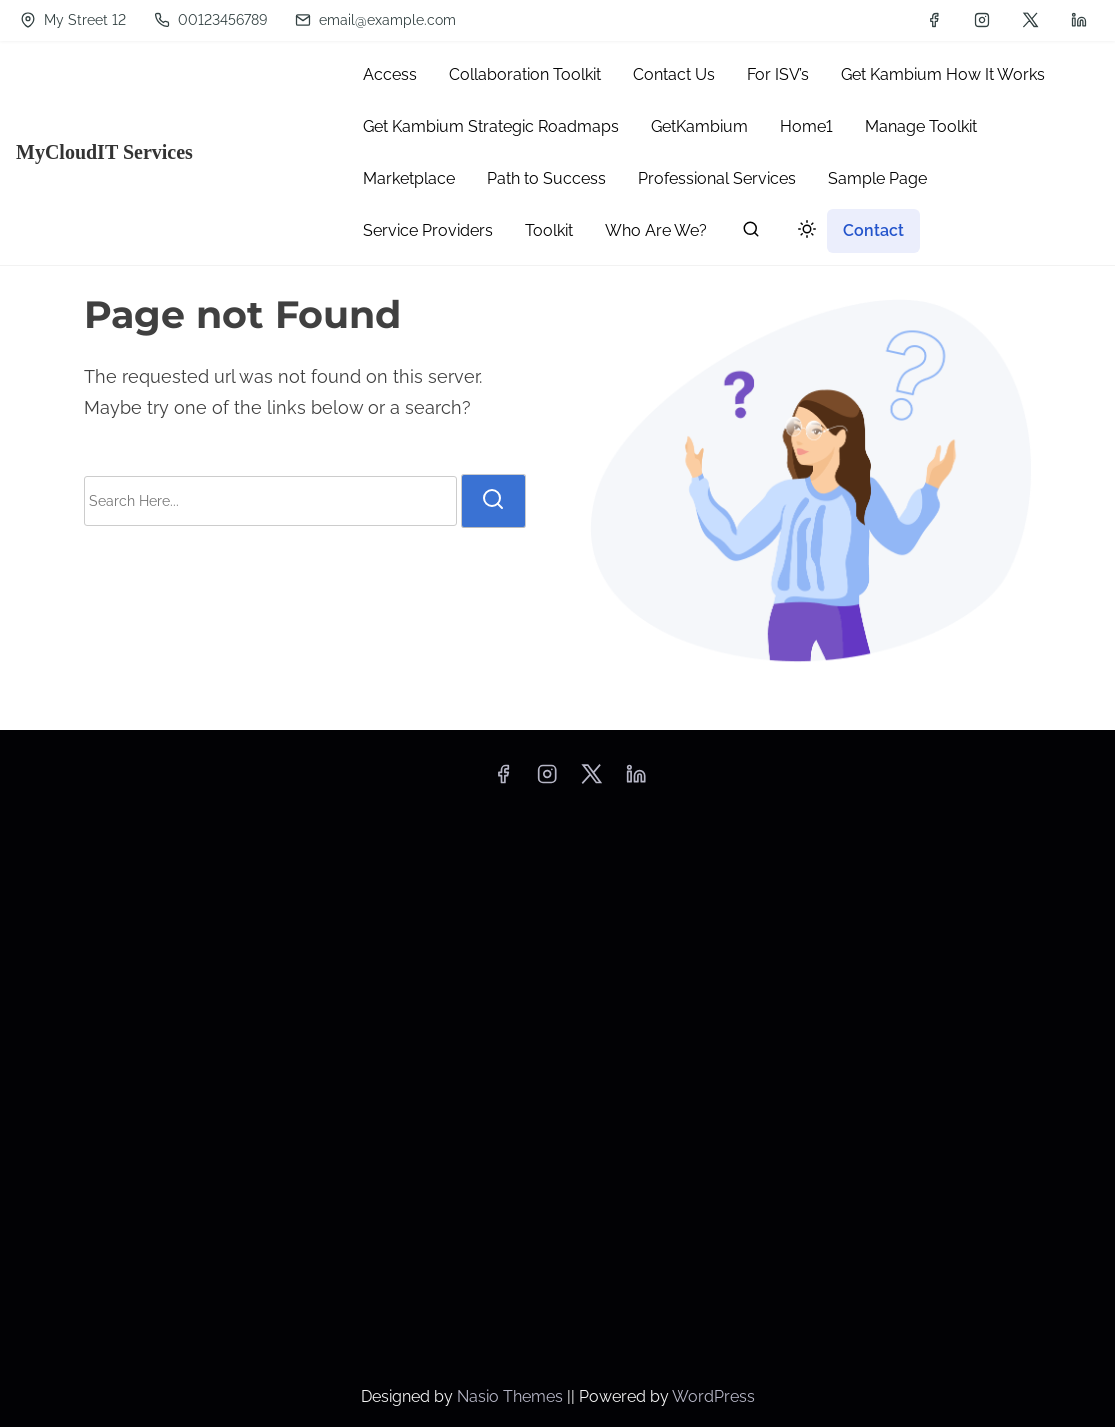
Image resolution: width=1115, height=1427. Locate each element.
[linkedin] (1079, 20)
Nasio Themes (512, 1396)
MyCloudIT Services (104, 152)
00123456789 (210, 20)
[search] (751, 233)
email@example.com (375, 20)
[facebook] (934, 20)
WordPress (713, 1396)
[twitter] (1030, 20)
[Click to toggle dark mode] (803, 232)
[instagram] (982, 20)
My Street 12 (73, 20)
